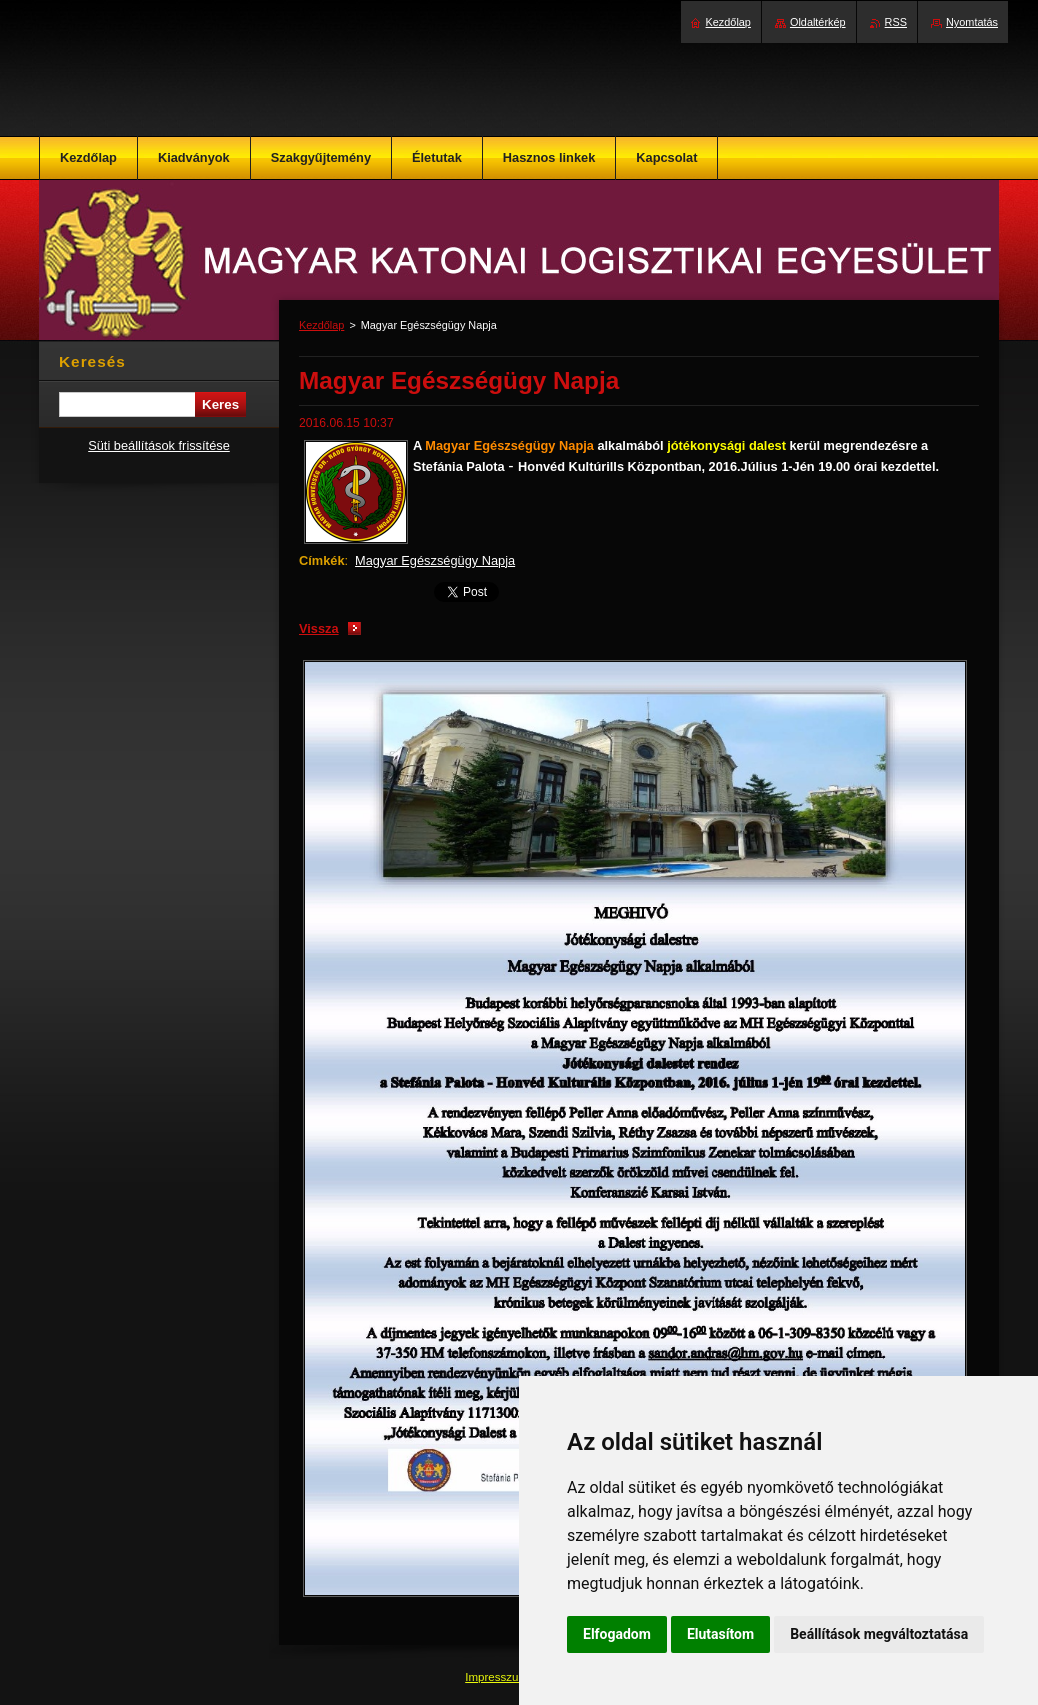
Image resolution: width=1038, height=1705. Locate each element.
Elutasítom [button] (720, 1634)
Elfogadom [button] (617, 1634)
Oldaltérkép (818, 22)
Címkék (322, 560)
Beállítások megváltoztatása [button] (879, 1634)
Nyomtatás (972, 22)
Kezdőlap (321, 325)
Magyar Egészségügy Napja (435, 560)
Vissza (319, 628)
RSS (896, 22)
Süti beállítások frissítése (159, 445)
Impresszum (498, 1677)
